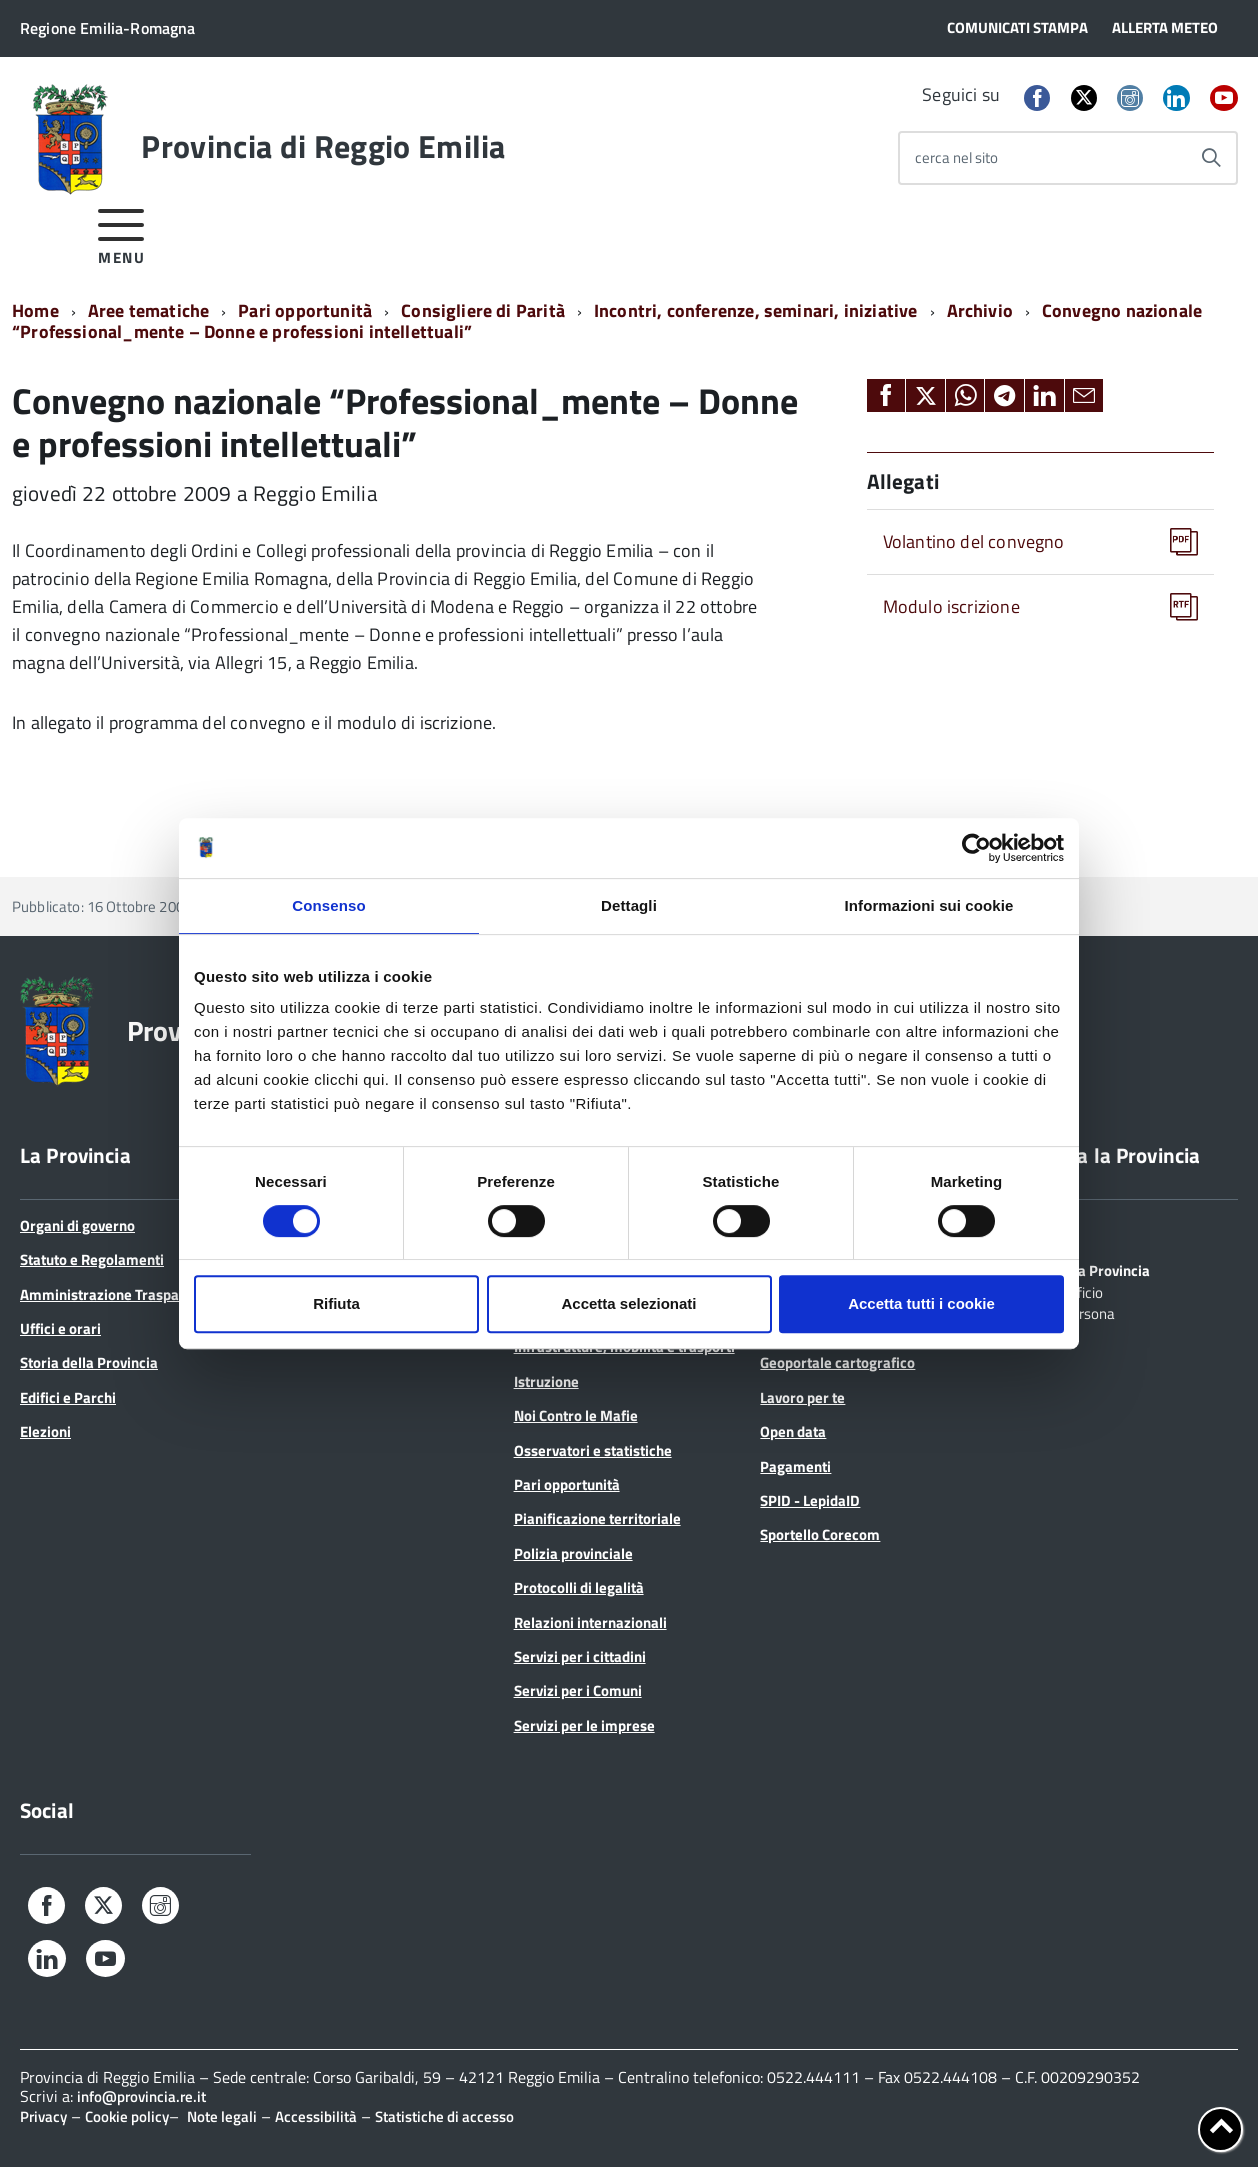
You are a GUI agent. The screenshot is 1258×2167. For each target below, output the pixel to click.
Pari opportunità (305, 310)
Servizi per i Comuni (578, 1690)
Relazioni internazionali (590, 1622)
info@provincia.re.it (141, 2096)
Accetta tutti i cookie (921, 1303)
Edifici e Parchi (68, 1397)
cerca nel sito (956, 157)
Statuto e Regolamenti (92, 1259)
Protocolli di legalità (579, 1587)
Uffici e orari (60, 1328)
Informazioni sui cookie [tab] (929, 905)
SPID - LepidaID (810, 1500)
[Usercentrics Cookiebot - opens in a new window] (976, 848)
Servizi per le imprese (584, 1725)
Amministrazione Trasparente (117, 1294)
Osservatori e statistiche (593, 1450)
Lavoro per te (802, 1397)
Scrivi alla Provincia (1086, 1269)
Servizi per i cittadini (580, 1656)
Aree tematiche (149, 310)
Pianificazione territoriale (597, 1518)
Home (35, 310)
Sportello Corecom (820, 1534)
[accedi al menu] (121, 233)
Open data (793, 1431)
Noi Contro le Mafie (576, 1415)
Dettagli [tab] (629, 905)
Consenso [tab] (328, 905)
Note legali (222, 2116)
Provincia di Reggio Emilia (323, 146)
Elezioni (45, 1431)
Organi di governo (77, 1225)
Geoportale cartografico (837, 1362)
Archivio (980, 310)
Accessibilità (316, 2116)
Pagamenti (795, 1466)
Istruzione (546, 1381)
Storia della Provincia (89, 1362)
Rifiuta (336, 1303)
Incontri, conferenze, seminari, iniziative (756, 310)
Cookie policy (127, 2116)
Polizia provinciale (573, 1553)
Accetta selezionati (628, 1303)
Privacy (43, 2116)
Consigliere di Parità (483, 310)
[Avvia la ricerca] (1211, 158)
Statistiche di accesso (444, 2116)
